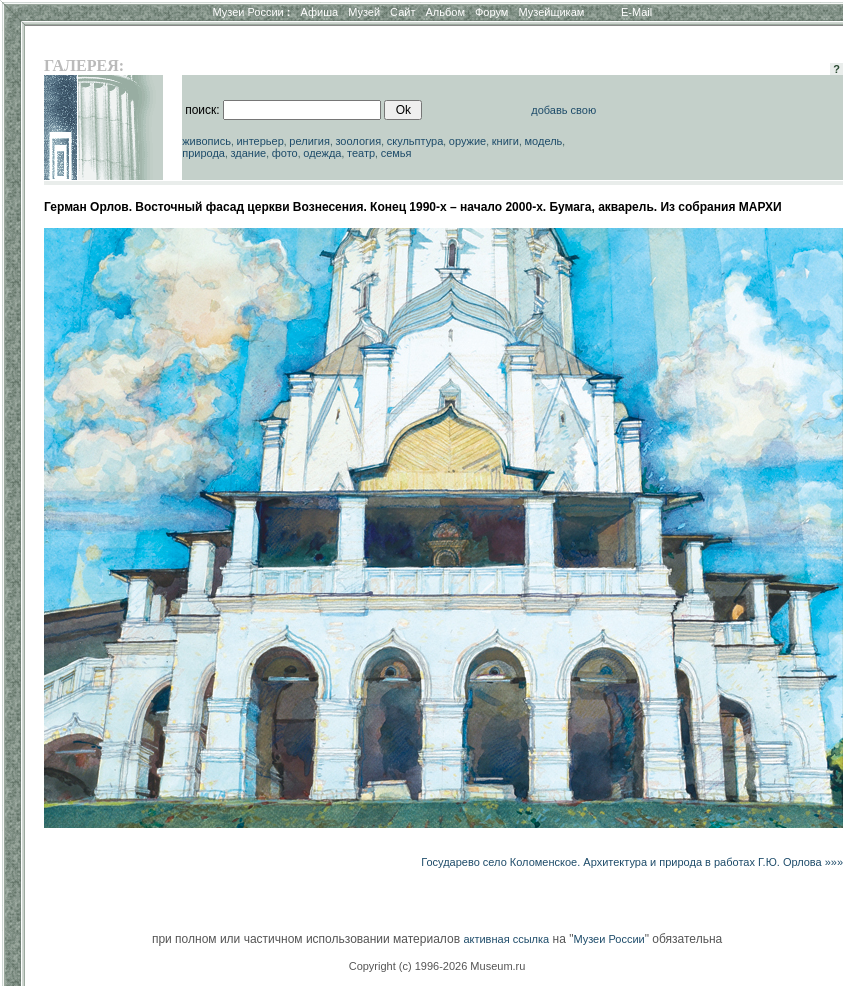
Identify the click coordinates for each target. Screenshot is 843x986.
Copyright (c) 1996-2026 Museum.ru (437, 966)
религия (309, 141)
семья (396, 153)
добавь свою (563, 110)
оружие (467, 141)
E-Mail (636, 12)
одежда (322, 153)
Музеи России (251, 12)
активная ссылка (506, 939)
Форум (491, 12)
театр (361, 153)
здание (249, 153)
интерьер (259, 141)
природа (203, 153)
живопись (206, 141)
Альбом (445, 12)
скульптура (415, 141)
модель (544, 141)
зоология (358, 141)
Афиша (320, 12)
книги (505, 141)
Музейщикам (551, 12)
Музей (364, 12)
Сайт (402, 12)
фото (285, 153)
